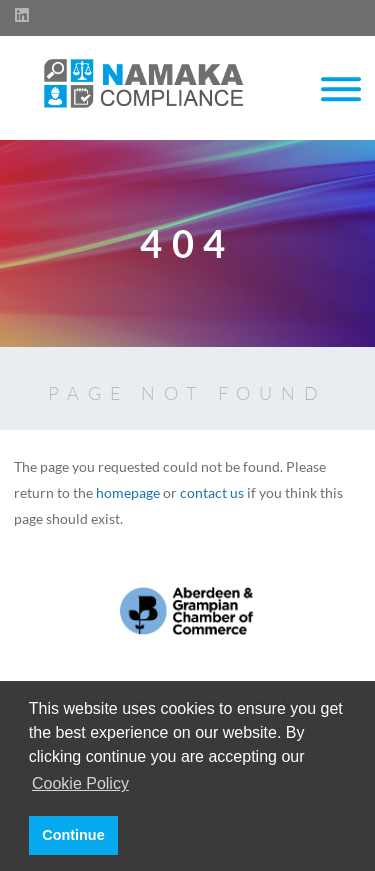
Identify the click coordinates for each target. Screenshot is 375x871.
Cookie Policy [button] (80, 783)
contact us (212, 492)
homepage (128, 492)
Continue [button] (73, 835)
